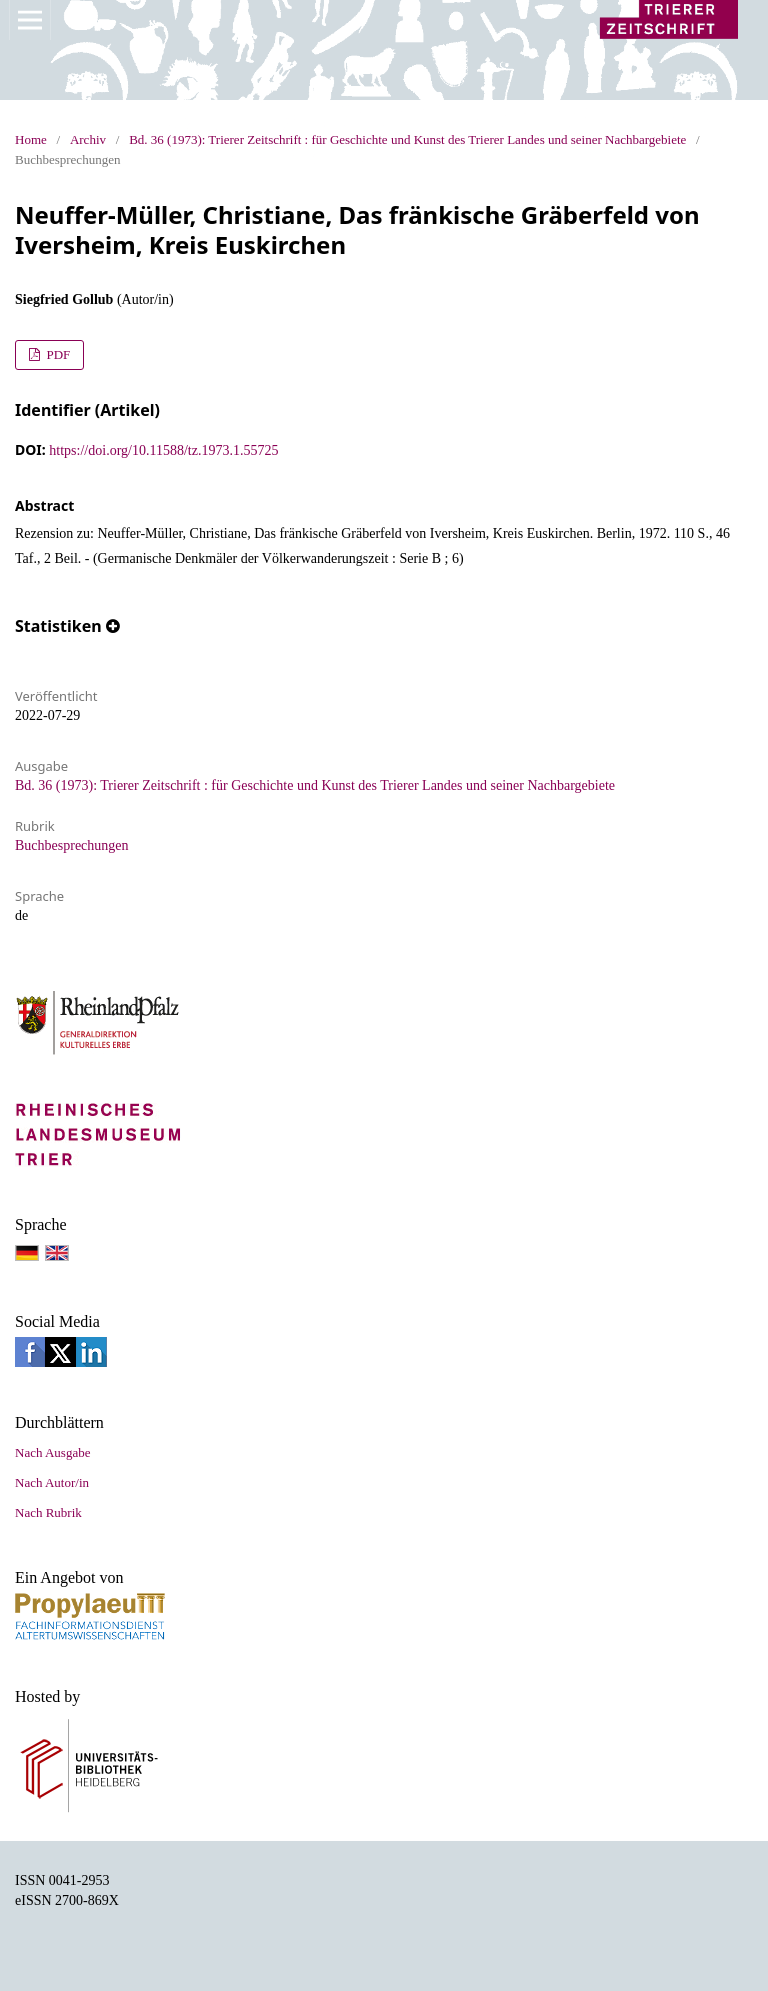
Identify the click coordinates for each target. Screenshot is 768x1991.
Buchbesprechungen (72, 845)
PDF (56, 354)
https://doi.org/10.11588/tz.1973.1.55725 (163, 450)
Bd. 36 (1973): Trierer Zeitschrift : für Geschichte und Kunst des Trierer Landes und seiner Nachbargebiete (407, 139)
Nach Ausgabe (52, 1452)
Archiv (88, 139)
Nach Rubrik (48, 1512)
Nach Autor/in (52, 1482)
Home (31, 139)
